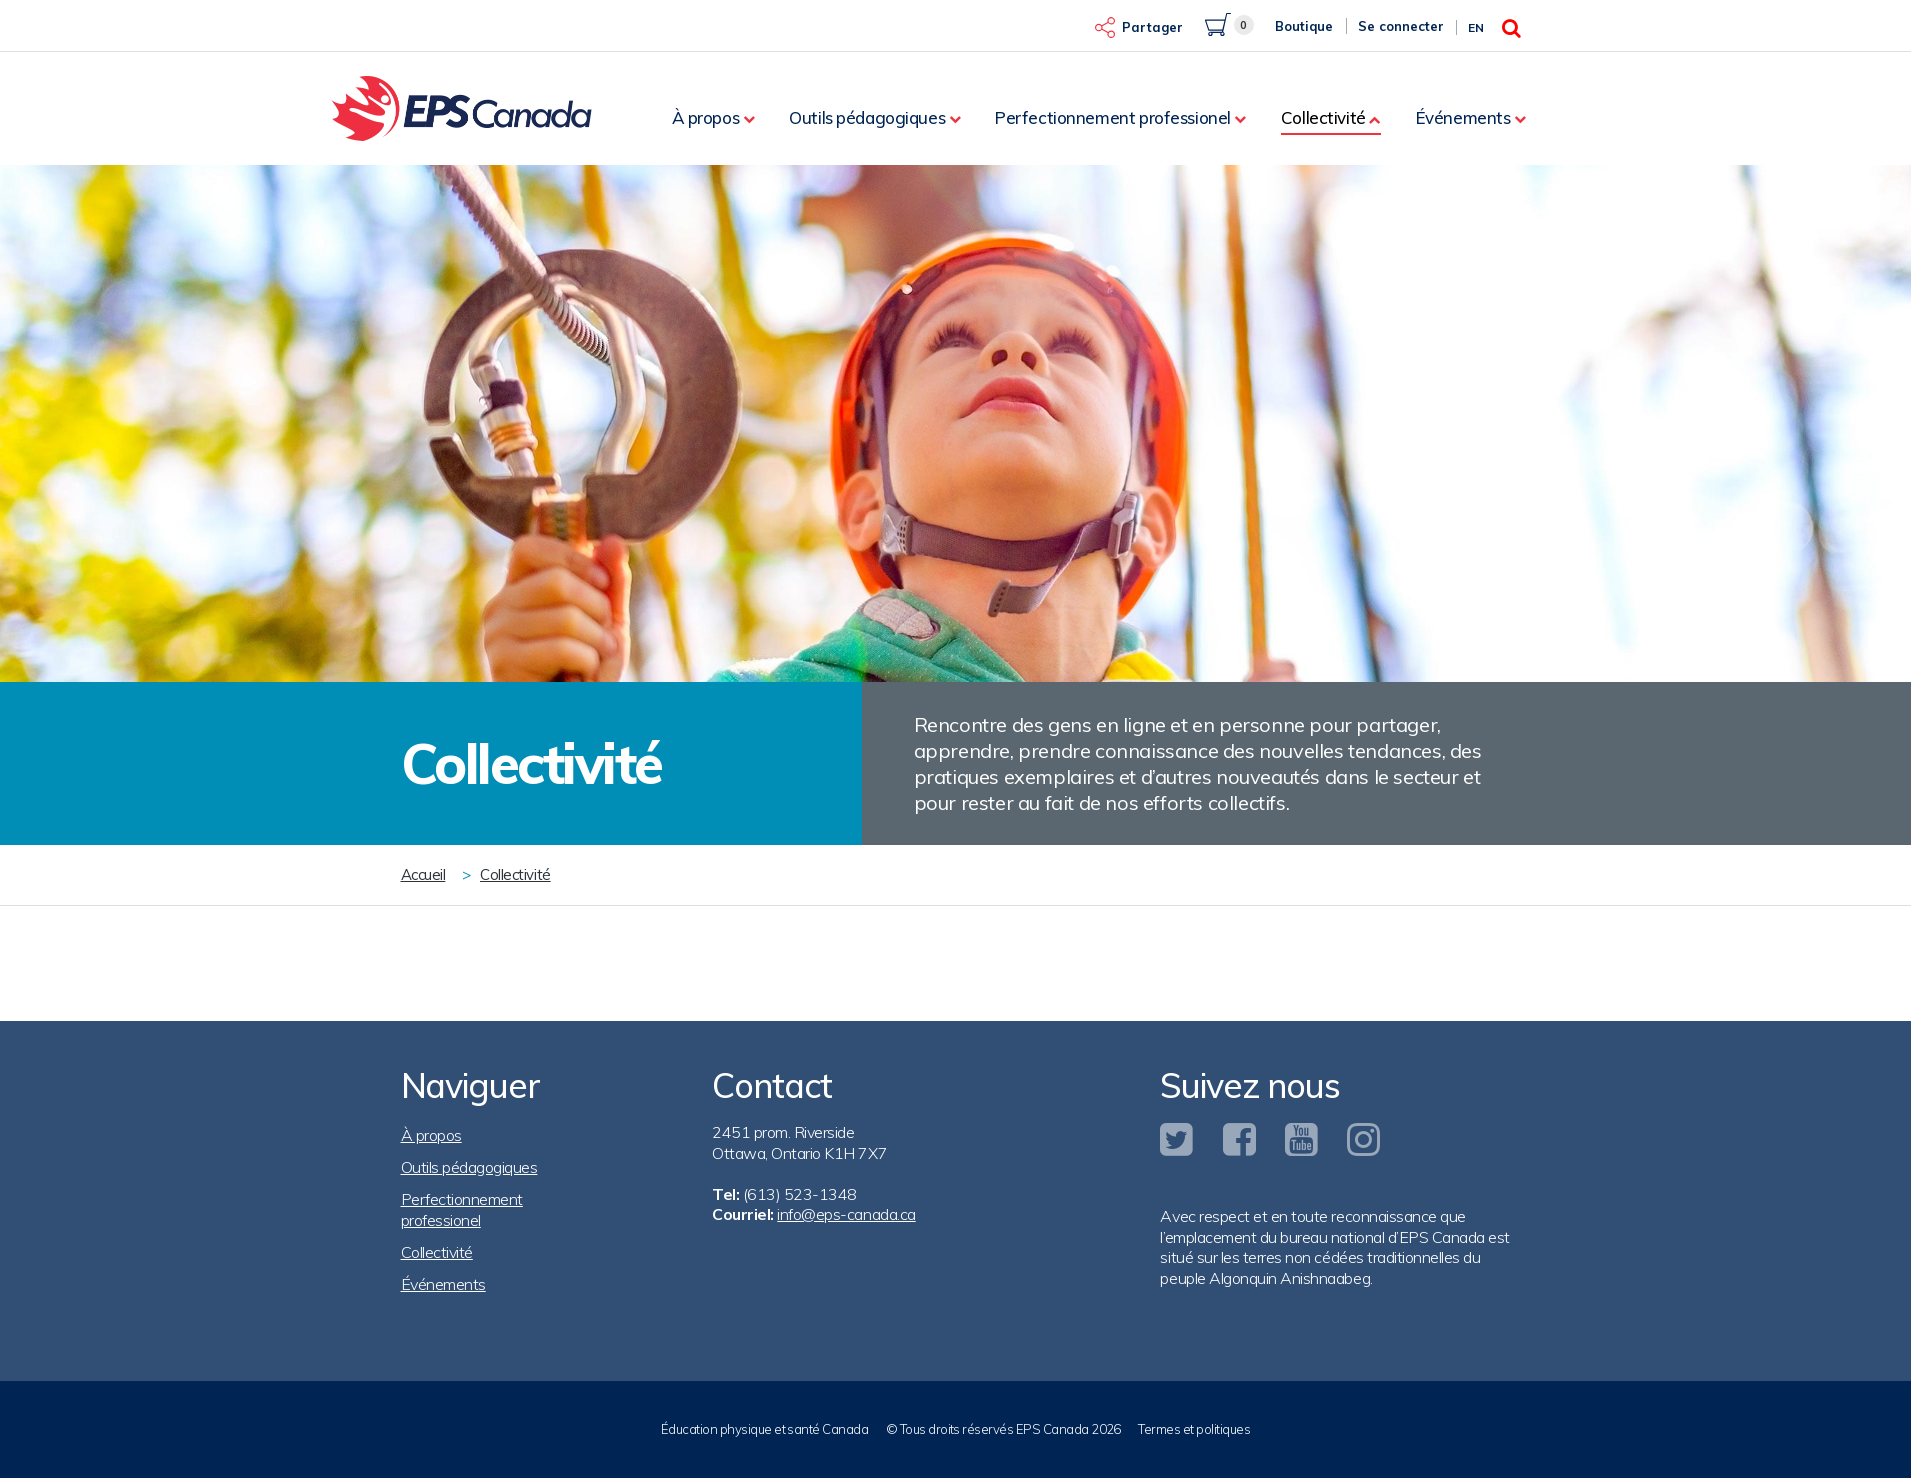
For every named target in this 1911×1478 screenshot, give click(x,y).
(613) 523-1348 (800, 1194)
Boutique (1304, 26)
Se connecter (1401, 26)
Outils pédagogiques (867, 117)
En (1476, 27)
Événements (1463, 117)
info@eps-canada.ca (846, 1214)
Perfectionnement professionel (1113, 117)
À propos (706, 117)
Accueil (423, 874)
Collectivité (1323, 117)
